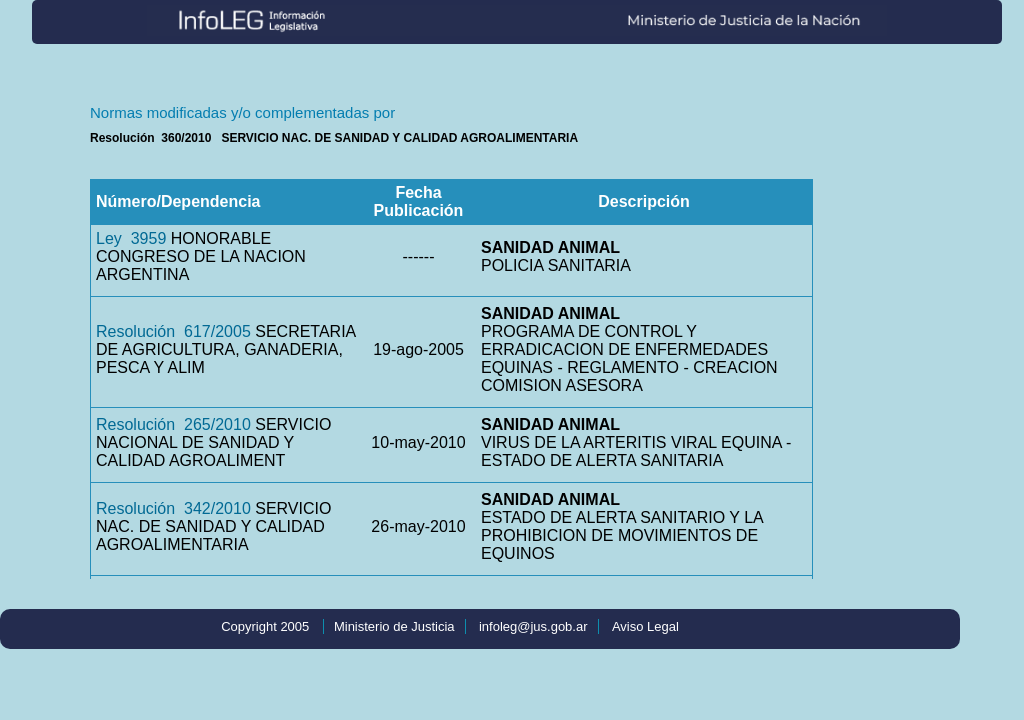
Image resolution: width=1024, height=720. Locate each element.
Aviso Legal (645, 626)
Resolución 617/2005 (173, 331)
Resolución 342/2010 (173, 508)
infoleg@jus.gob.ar (533, 626)
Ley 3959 (131, 238)
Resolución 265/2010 (173, 424)
